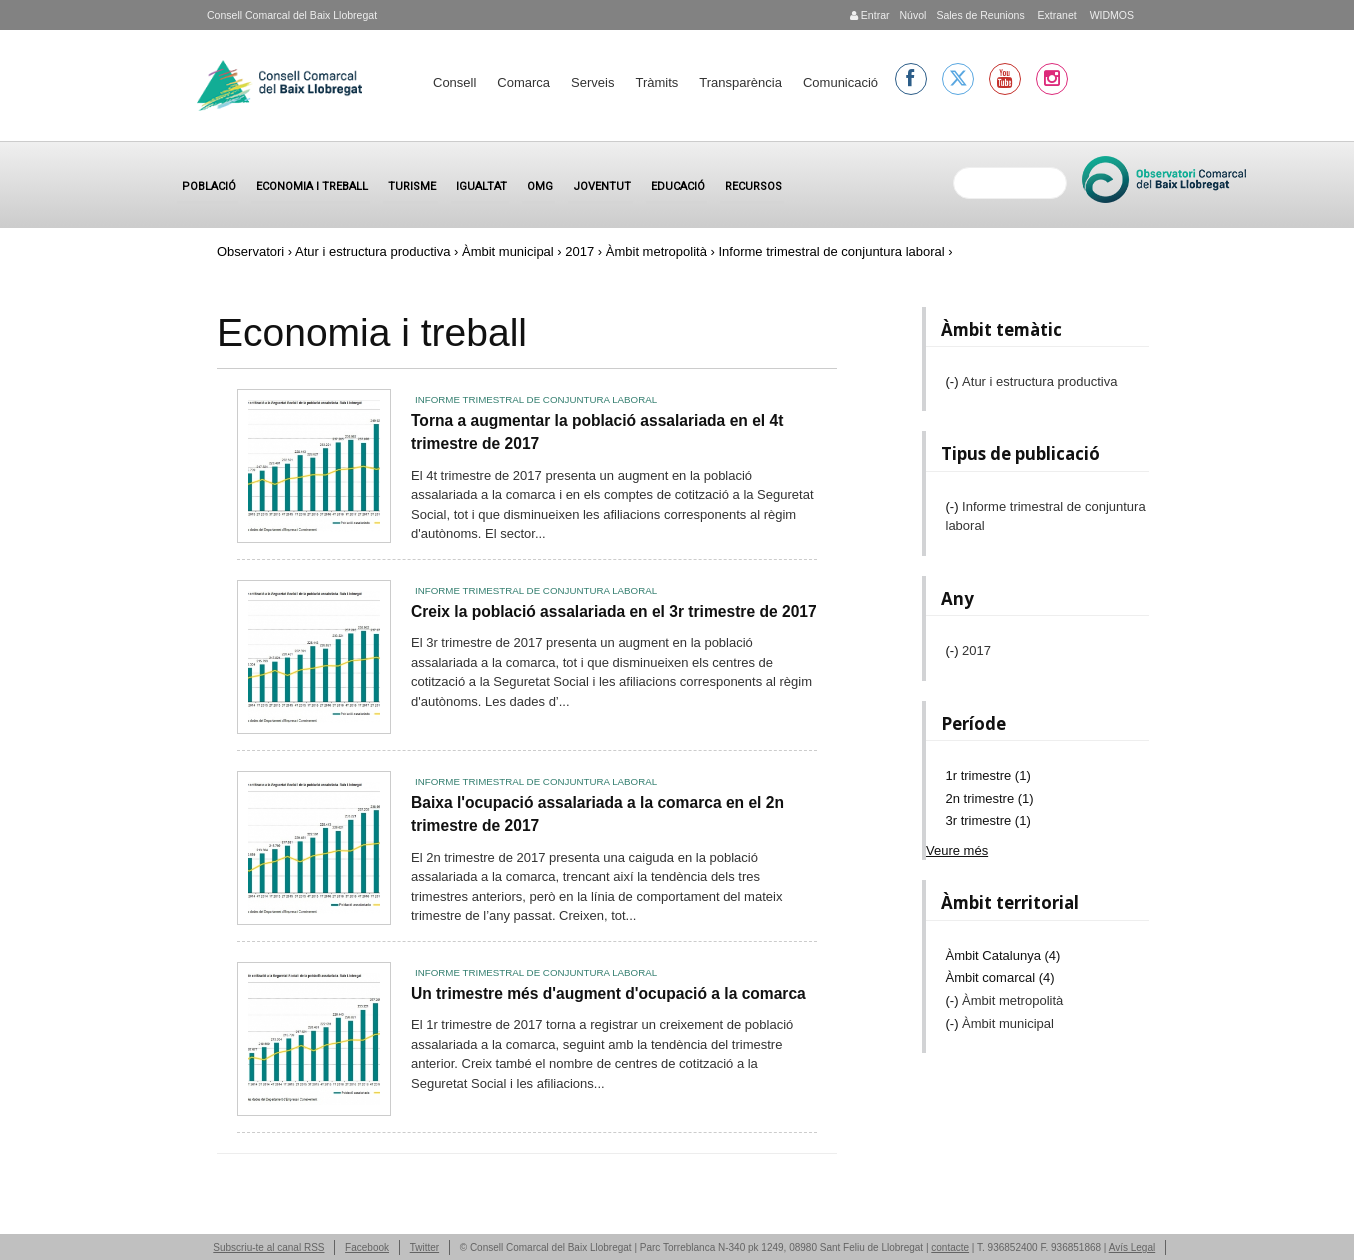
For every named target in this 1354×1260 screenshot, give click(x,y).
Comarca (523, 82)
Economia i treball (312, 186)
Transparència (740, 82)
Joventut (602, 186)
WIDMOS (1110, 15)
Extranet (1056, 15)
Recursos (753, 186)
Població (209, 186)
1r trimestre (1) (988, 775)
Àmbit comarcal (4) (1000, 977)
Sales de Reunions (980, 15)
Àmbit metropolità (656, 251)
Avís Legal (1132, 1247)
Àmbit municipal (508, 251)
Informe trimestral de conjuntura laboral (536, 399)
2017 (579, 251)
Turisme (412, 186)
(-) (954, 381)
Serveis (592, 82)
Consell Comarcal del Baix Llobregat (292, 15)
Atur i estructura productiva (372, 251)
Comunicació (840, 82)
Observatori (250, 251)
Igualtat (481, 186)
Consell (454, 82)
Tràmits (656, 82)
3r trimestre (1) (988, 820)
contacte (950, 1247)
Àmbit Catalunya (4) (1003, 955)
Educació (678, 186)
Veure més (957, 850)
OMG (540, 186)
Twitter (424, 1247)
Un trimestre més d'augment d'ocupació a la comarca (608, 993)
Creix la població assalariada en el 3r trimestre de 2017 (614, 611)
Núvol (912, 15)
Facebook (367, 1247)
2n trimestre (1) (990, 798)
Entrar (870, 15)
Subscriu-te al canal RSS (268, 1247)
